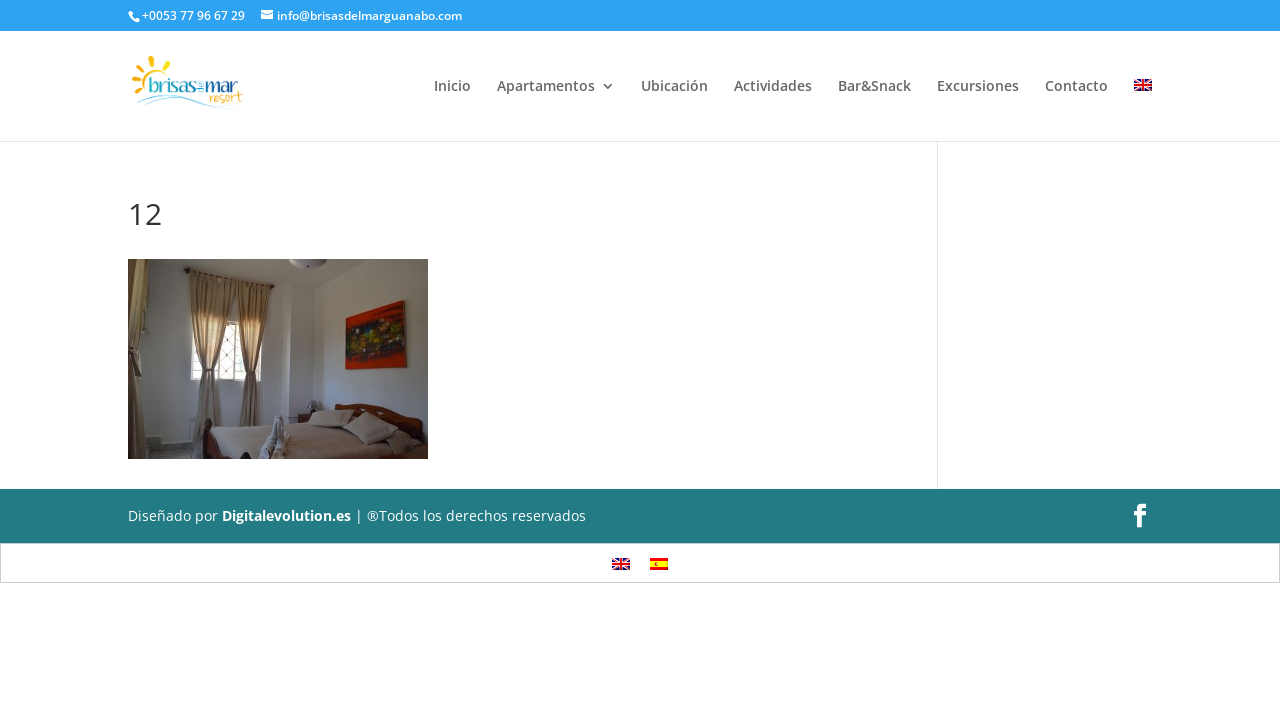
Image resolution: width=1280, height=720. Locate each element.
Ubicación (674, 87)
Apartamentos (546, 87)
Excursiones (978, 87)
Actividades (773, 87)
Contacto (1076, 87)
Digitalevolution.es (286, 515)
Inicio (452, 87)
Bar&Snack (874, 87)
